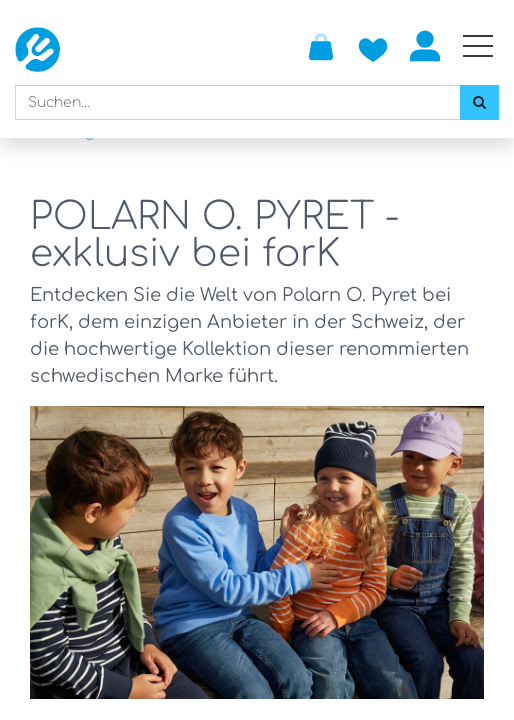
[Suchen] (479, 102)
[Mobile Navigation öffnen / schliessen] (478, 46)
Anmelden (425, 46)
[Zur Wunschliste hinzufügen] (373, 46)
